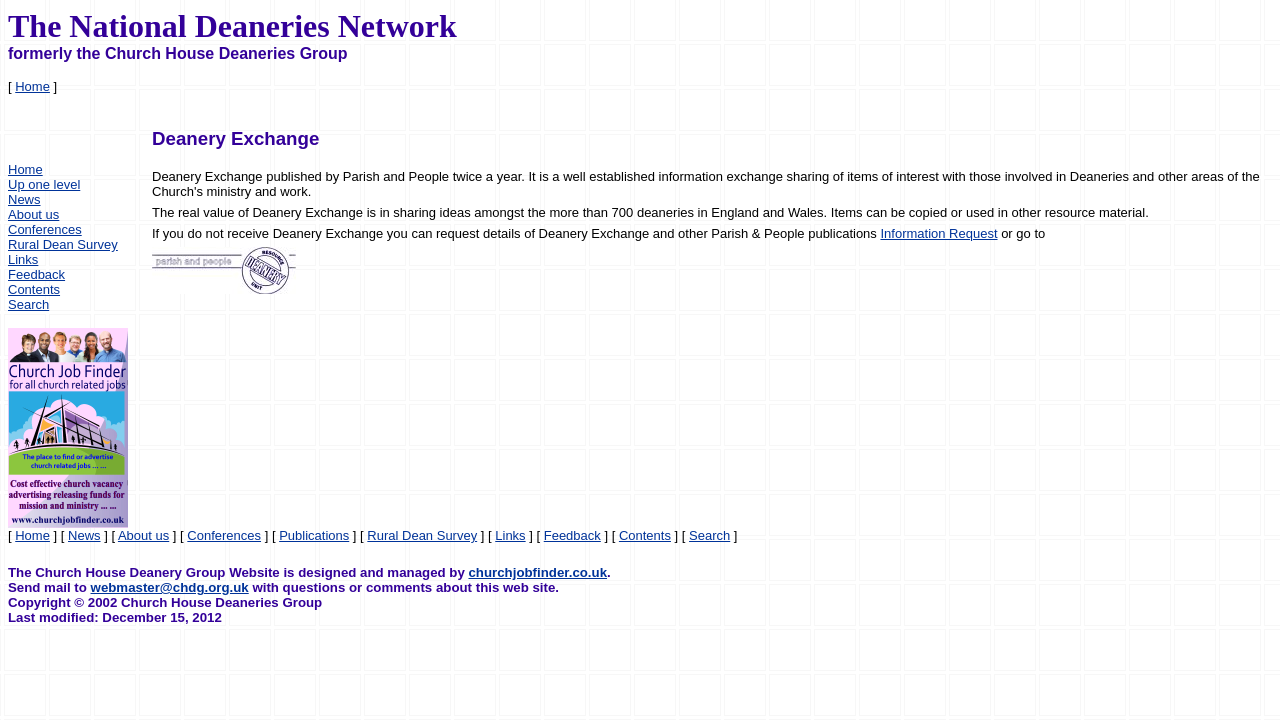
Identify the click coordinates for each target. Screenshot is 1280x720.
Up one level (44, 184)
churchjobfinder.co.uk (537, 572)
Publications (314, 535)
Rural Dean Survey (63, 244)
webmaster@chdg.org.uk (170, 587)
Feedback (36, 274)
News (24, 199)
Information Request (938, 233)
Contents (34, 289)
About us (33, 214)
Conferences (45, 229)
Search (28, 304)
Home (32, 86)
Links (23, 259)
